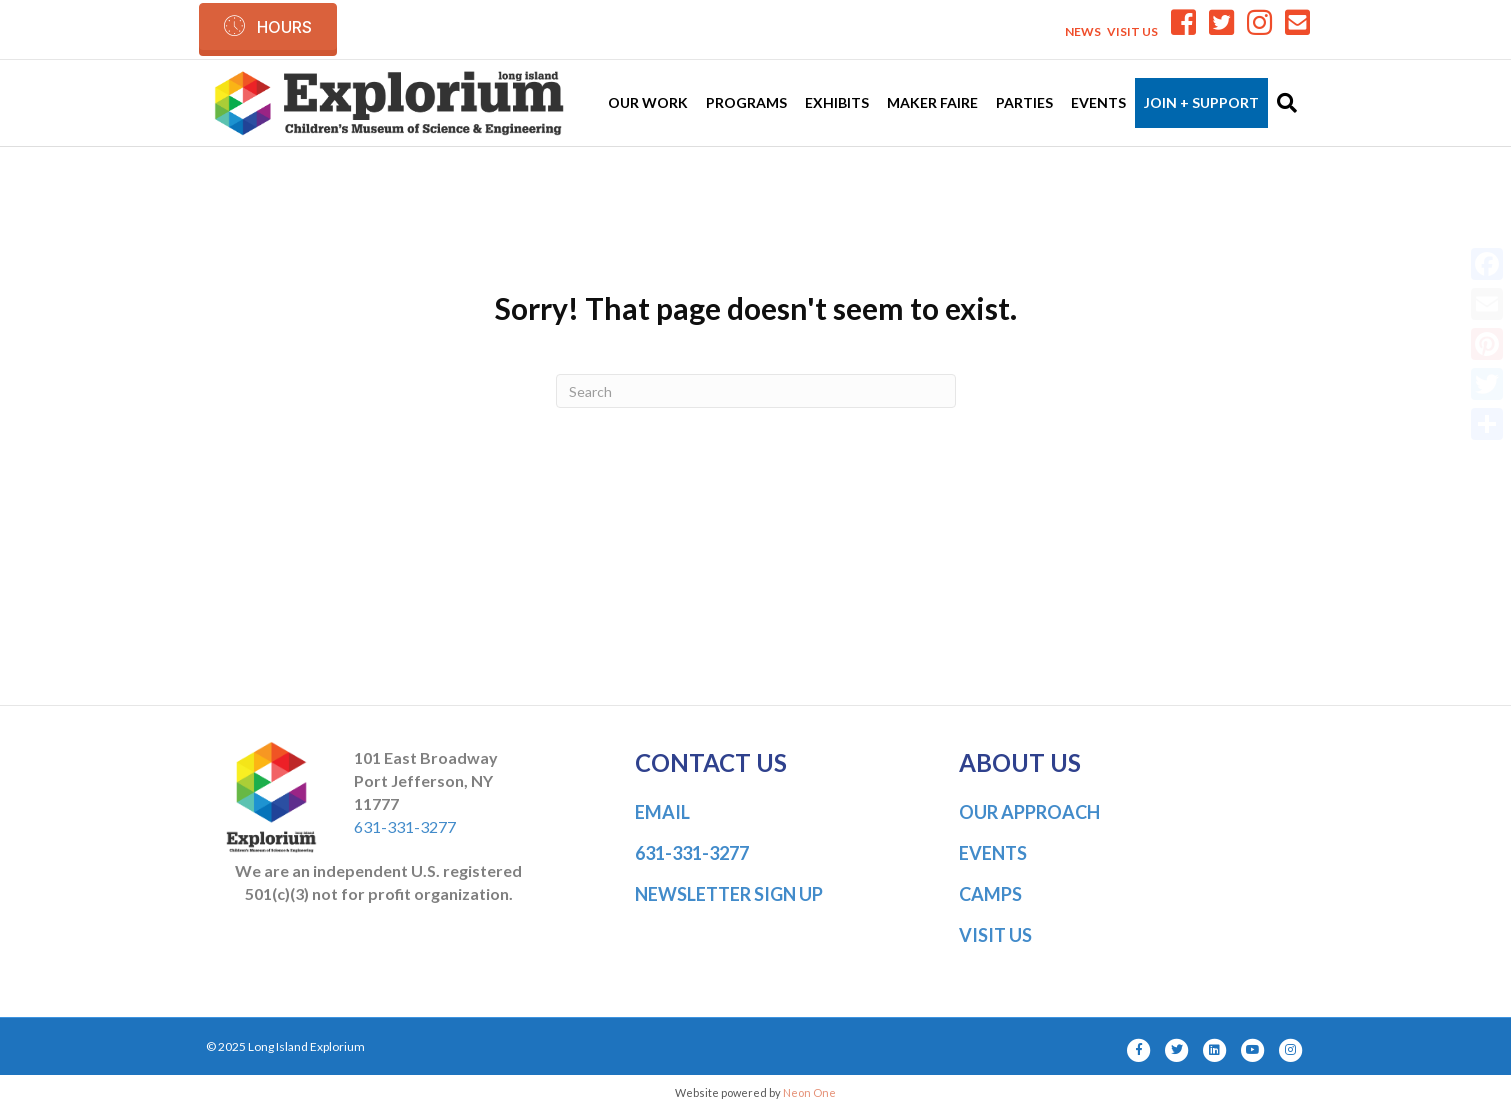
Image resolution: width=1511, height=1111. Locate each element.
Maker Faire (932, 102)
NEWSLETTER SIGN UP (729, 894)
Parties (1024, 102)
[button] (268, 26)
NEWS (1083, 31)
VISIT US (1132, 31)
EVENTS (993, 853)
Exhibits (837, 102)
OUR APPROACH (1029, 812)
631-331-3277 (405, 826)
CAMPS (990, 894)
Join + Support (1201, 102)
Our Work (648, 102)
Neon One (809, 1092)
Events (1098, 102)
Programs (746, 102)
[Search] (1282, 103)
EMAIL (662, 812)
